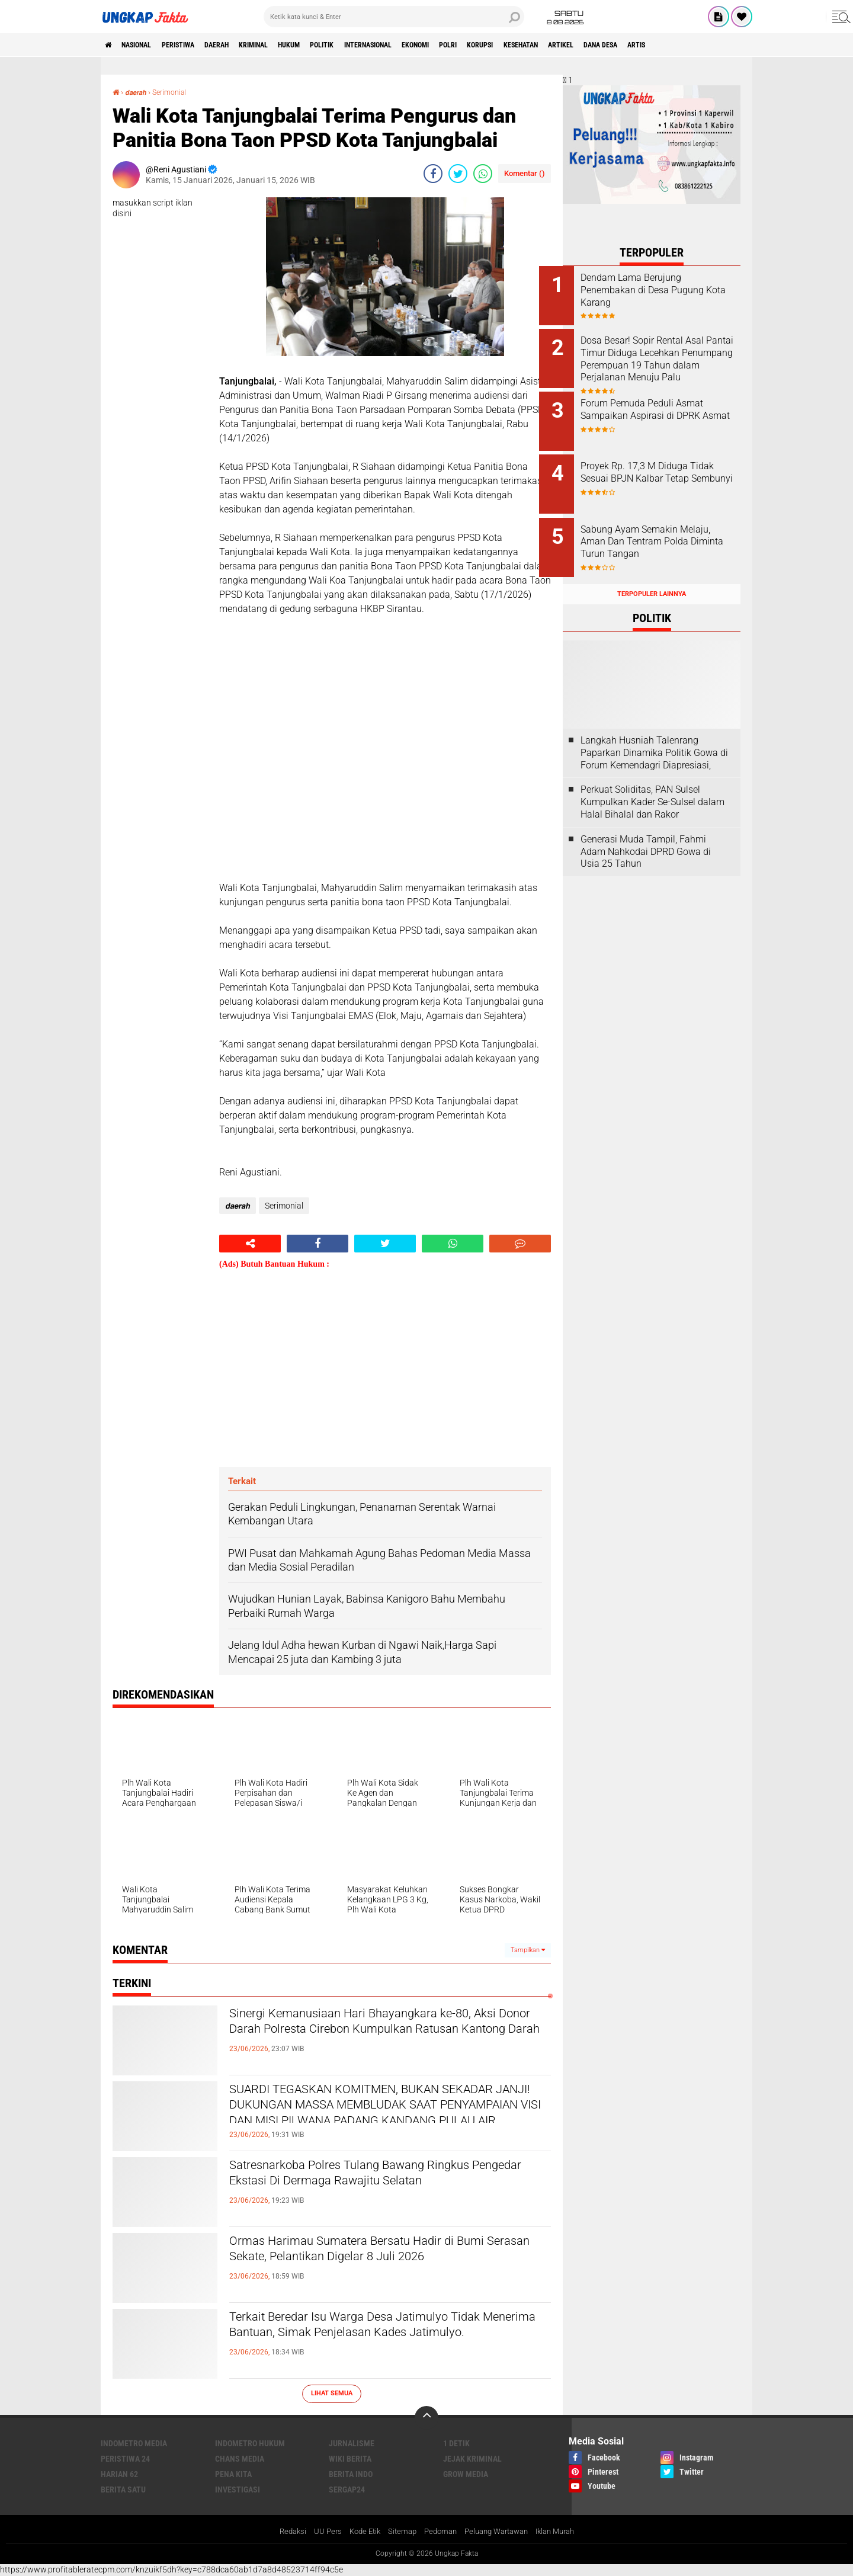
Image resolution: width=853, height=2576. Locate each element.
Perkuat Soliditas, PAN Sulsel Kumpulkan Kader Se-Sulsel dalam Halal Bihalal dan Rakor (652, 783)
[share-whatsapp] (482, 173)
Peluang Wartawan (499, 2531)
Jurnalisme (351, 2442)
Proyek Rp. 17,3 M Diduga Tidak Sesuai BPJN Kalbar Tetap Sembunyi (658, 469)
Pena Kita (233, 2473)
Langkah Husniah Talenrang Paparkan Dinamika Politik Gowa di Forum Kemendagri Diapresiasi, (654, 734)
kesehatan (619, 45)
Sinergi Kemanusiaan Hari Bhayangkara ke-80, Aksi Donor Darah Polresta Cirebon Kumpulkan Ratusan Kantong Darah (384, 2034)
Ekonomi (489, 45)
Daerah (244, 45)
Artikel (668, 45)
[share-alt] (250, 1243)
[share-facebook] (433, 173)
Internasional (431, 45)
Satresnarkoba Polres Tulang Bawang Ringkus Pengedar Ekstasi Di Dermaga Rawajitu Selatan (386, 2176)
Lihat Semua (331, 2393)
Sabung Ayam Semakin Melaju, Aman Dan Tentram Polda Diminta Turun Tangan (664, 529)
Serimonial (176, 92)
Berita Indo (351, 2473)
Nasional (146, 45)
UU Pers (318, 2531)
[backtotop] (426, 2417)
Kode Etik (358, 2531)
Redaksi (281, 2531)
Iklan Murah (564, 2531)
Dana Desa (716, 45)
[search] (394, 16)
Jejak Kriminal (472, 2458)
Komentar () (524, 172)
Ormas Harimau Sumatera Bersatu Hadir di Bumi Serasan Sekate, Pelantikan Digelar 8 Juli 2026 (382, 2262)
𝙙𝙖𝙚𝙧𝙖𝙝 (138, 92)
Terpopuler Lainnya (651, 575)
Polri (530, 45)
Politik (375, 45)
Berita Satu (123, 2489)
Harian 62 (119, 2473)
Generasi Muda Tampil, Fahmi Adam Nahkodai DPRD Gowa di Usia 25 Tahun (646, 833)
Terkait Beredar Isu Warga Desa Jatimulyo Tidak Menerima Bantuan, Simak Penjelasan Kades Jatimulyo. (389, 2338)
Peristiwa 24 (125, 2458)
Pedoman (438, 2531)
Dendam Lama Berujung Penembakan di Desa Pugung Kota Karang (665, 290)
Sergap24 (347, 2489)
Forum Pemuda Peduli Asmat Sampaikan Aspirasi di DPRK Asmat (665, 410)
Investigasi (237, 2489)
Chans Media (239, 2458)
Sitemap (398, 2531)
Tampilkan (528, 1949)
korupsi (569, 45)
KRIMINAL (289, 45)
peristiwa (197, 45)
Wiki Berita (350, 2458)
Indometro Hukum (250, 2442)
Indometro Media (134, 2442)
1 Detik (456, 2442)
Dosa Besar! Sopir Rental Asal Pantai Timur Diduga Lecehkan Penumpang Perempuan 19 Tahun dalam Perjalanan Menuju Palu (665, 362)
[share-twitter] (457, 173)
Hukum (334, 45)
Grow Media (465, 2473)
